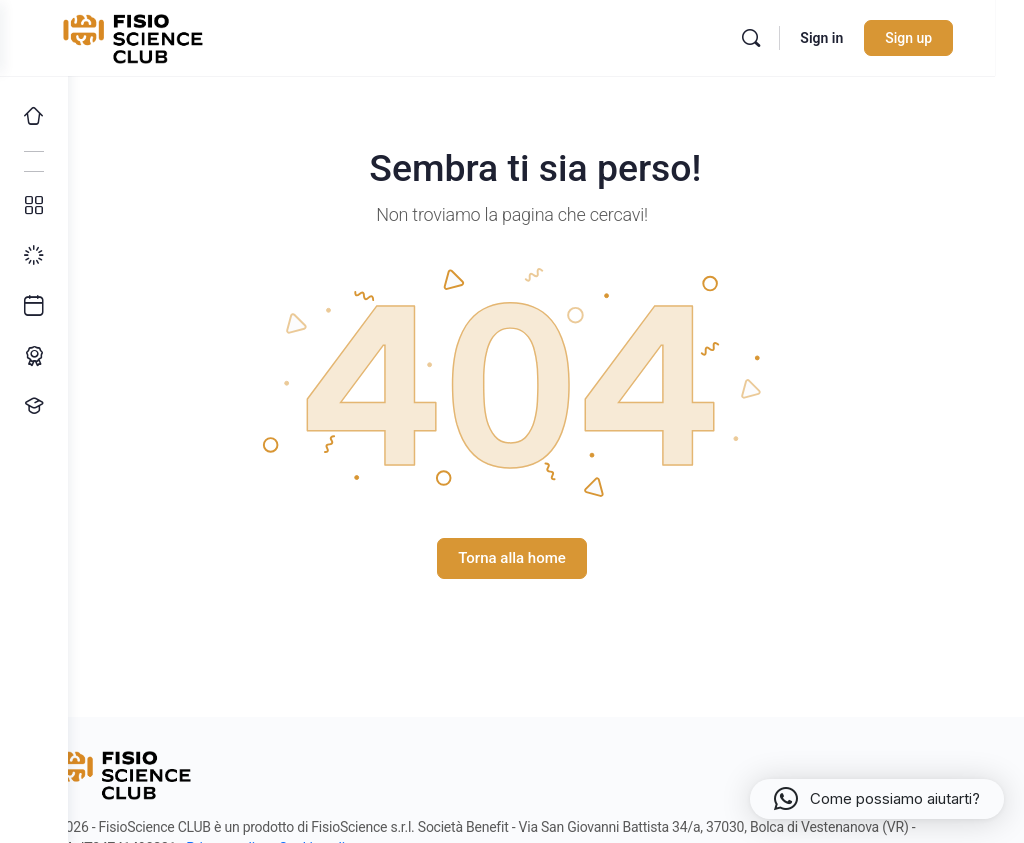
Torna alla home (546, 558)
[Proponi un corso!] (34, 406)
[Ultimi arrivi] (34, 306)
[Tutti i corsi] (34, 206)
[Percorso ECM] (34, 356)
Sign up (937, 38)
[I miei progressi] (34, 256)
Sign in (850, 38)
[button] (877, 799)
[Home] (34, 116)
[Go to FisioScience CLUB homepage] (203, 36)
